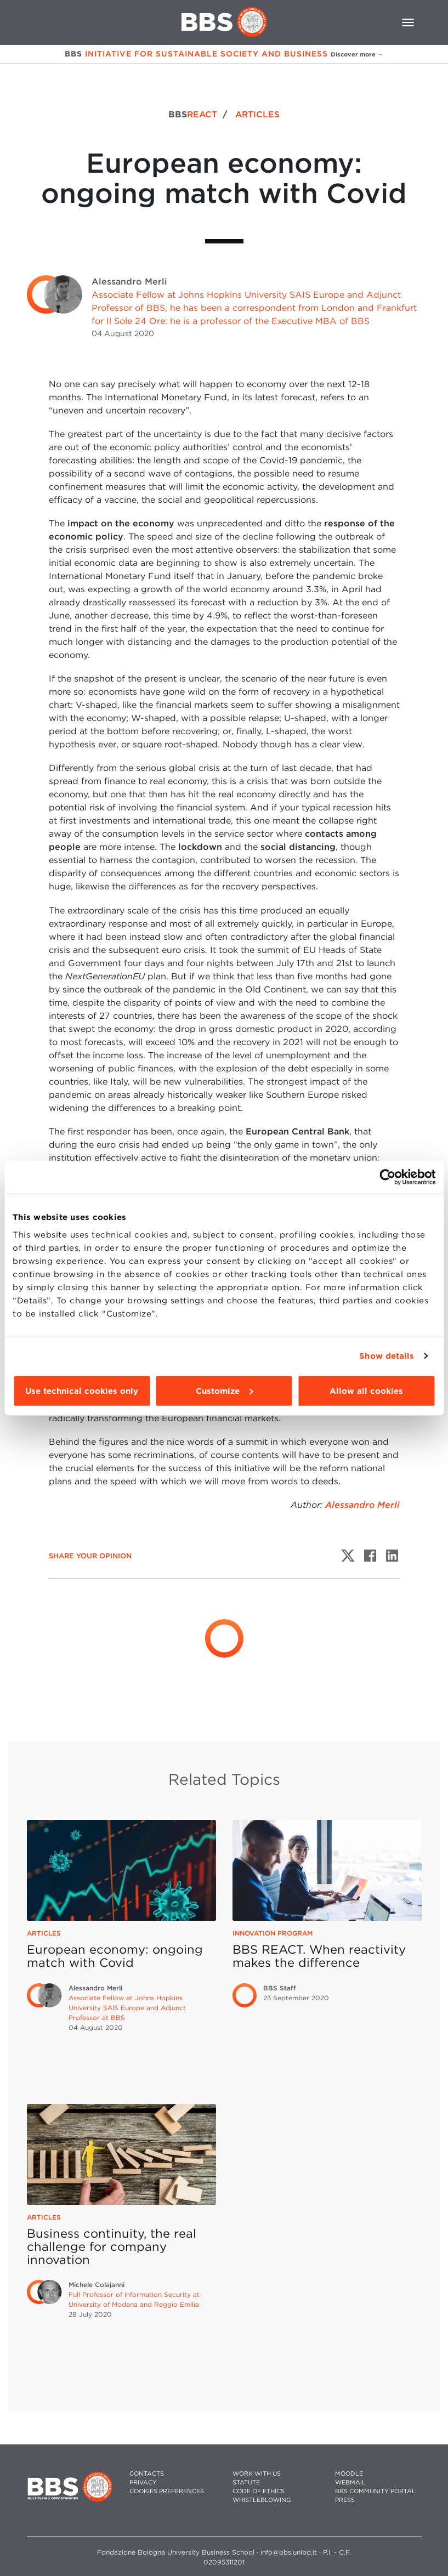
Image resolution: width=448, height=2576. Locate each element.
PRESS (345, 2500)
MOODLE (349, 2474)
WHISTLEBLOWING (261, 2500)
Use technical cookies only (81, 1390)
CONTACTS (146, 2474)
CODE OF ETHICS (258, 2491)
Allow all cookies (366, 1390)
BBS (192, 114)
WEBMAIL (350, 2482)
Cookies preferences (166, 2491)
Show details (386, 1356)
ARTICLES (257, 114)
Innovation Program (272, 1933)
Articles (44, 1933)
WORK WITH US (256, 2474)
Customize (224, 1390)
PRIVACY (143, 2482)
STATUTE (246, 2482)
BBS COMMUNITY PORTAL (375, 2491)
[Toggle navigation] (408, 22)
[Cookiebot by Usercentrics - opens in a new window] (387, 1177)
